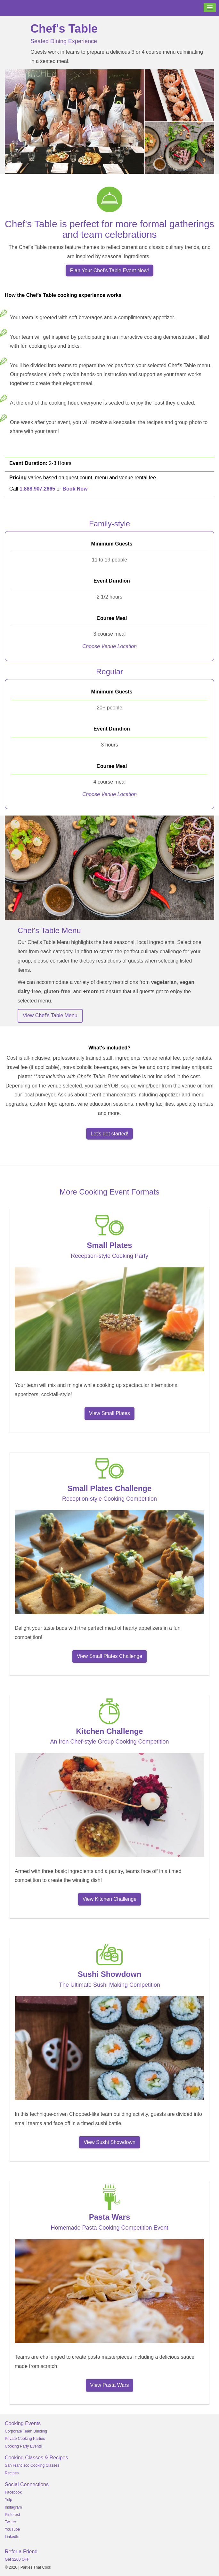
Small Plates (109, 1245)
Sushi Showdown (110, 1974)
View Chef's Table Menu (50, 1015)
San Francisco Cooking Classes (32, 2465)
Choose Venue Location (109, 646)
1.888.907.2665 (37, 488)
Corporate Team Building (26, 2431)
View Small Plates (109, 1413)
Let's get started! (109, 1133)
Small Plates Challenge (110, 1488)
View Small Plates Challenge (109, 1656)
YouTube (12, 2529)
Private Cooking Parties (25, 2438)
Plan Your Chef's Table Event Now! (109, 270)
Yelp (8, 2499)
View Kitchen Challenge (110, 1899)
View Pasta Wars (109, 2385)
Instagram (13, 2507)
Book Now (74, 488)
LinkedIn (12, 2536)
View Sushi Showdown (109, 2142)
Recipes (12, 2473)
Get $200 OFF (17, 2559)
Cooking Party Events (23, 2446)
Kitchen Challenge (109, 1731)
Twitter (10, 2522)
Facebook (13, 2492)
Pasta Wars (109, 2217)
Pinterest (12, 2514)
